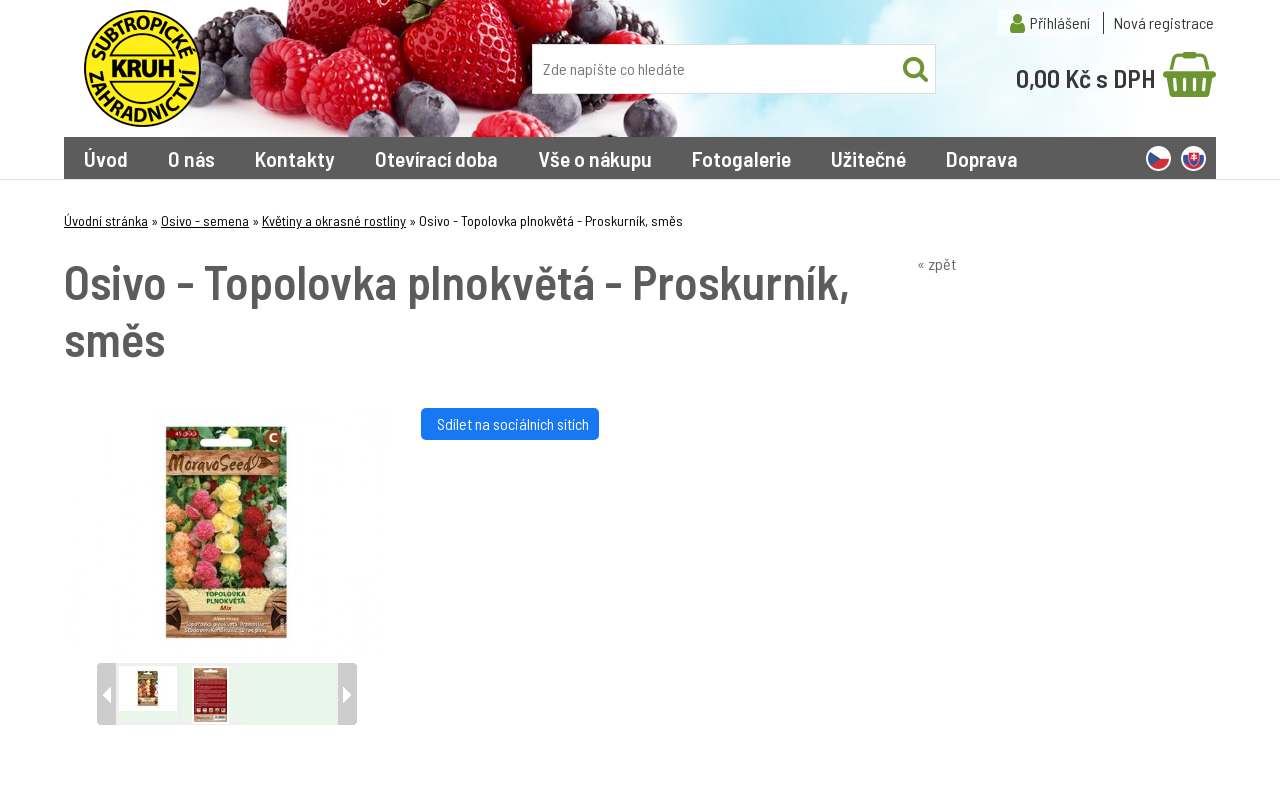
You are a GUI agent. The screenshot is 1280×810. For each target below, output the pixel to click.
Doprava (982, 158)
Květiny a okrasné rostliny (334, 220)
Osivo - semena (205, 220)
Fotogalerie (741, 158)
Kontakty (295, 158)
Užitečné (868, 158)
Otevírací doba (436, 158)
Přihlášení (1060, 22)
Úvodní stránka (106, 220)
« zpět (936, 263)
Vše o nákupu (595, 158)
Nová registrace (1164, 22)
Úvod (106, 158)
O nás (191, 158)
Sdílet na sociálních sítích (510, 423)
